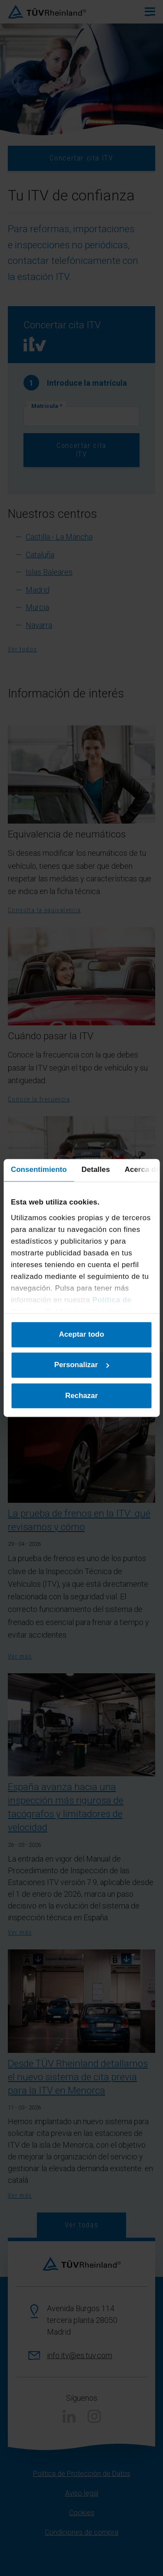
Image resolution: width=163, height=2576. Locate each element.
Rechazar (81, 1395)
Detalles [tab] (95, 1169)
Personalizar (82, 1365)
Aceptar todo (81, 1335)
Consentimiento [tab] (39, 1169)
